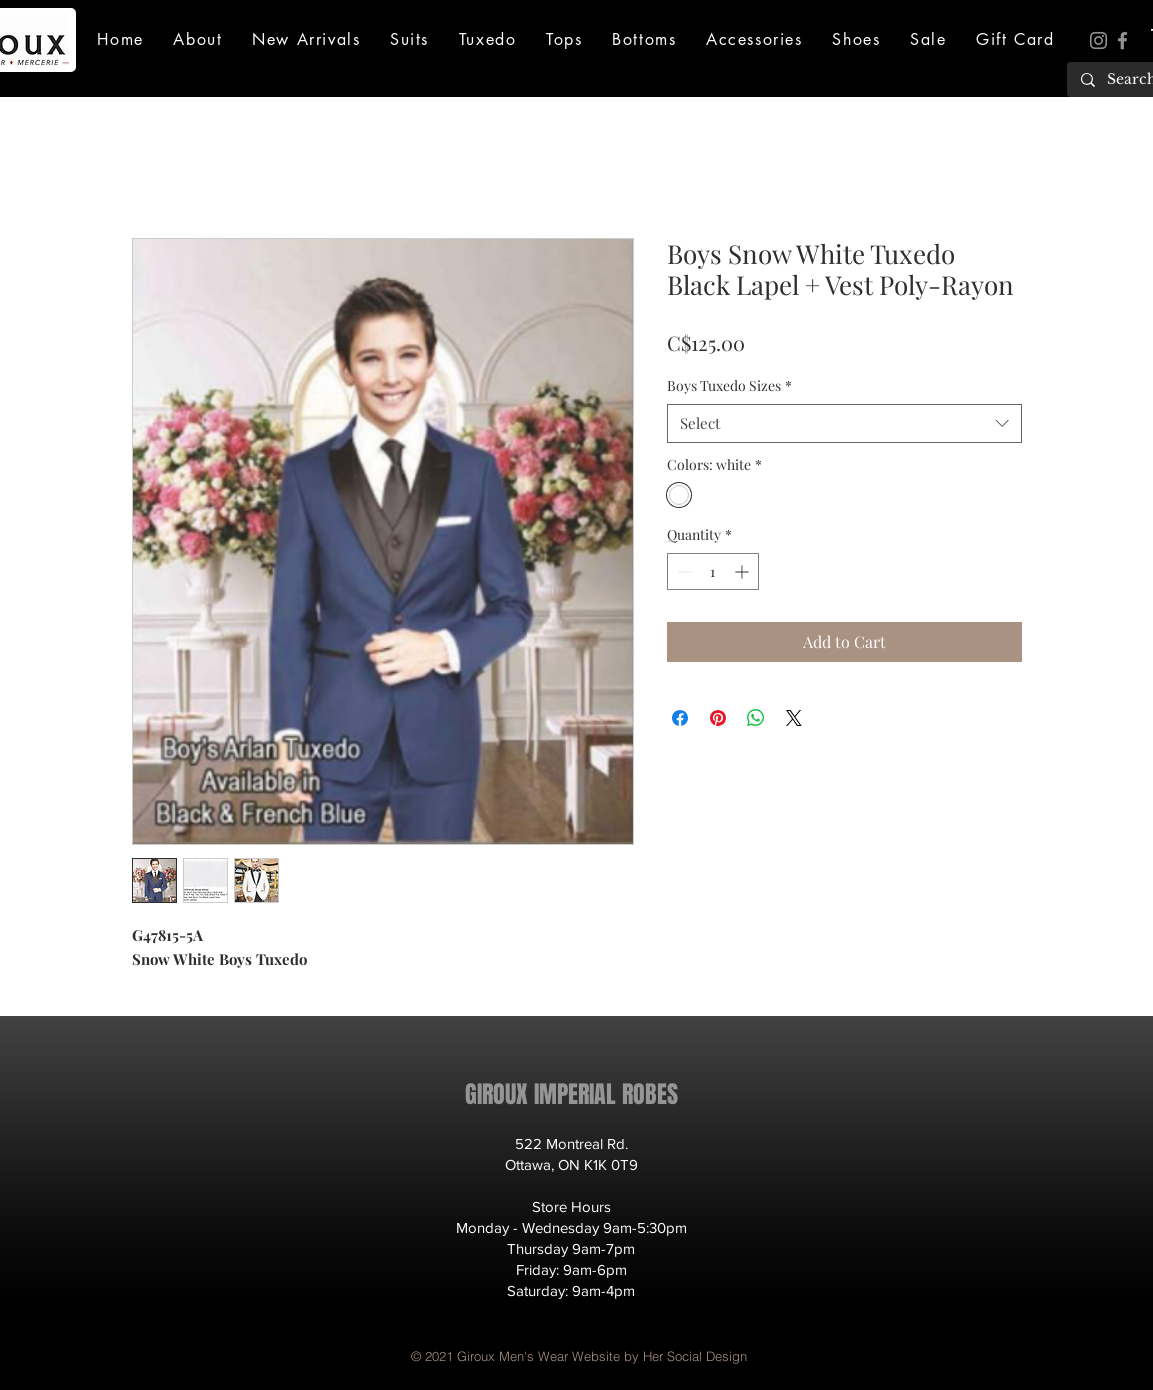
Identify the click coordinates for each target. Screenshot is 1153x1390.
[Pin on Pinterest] (718, 718)
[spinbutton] (713, 571)
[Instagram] (1098, 40)
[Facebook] (1122, 40)
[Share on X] (794, 718)
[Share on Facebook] (680, 718)
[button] (198, 39)
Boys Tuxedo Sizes (729, 385)
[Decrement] (682, 571)
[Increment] (743, 571)
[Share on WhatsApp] (756, 718)
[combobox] (844, 423)
